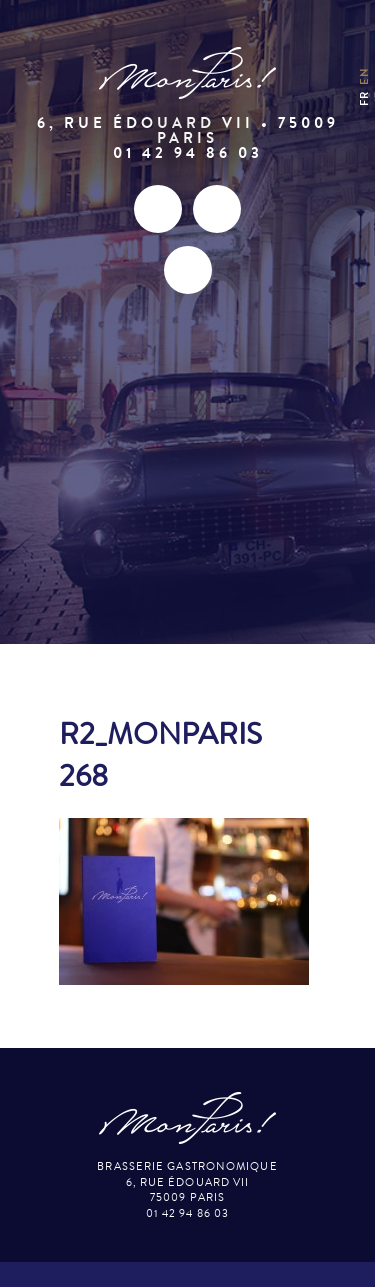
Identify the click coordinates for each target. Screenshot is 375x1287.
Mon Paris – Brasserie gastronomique (188, 74)
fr (364, 98)
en (364, 76)
